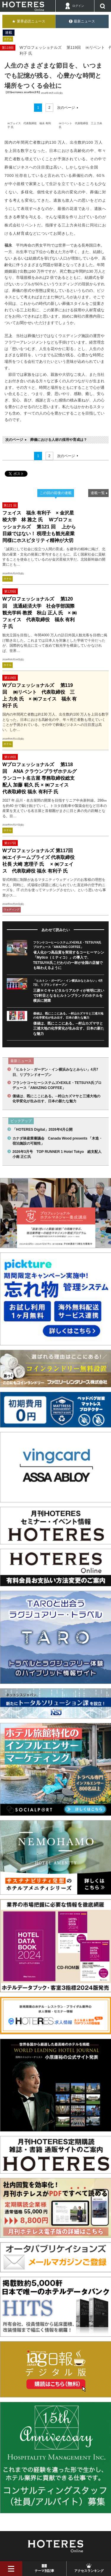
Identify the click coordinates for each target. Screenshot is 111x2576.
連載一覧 (98, 493)
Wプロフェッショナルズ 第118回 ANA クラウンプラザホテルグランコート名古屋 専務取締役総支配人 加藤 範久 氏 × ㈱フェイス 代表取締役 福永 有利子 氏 (39, 778)
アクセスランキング (89, 2570)
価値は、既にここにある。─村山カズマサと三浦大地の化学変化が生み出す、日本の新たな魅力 (68, 1028)
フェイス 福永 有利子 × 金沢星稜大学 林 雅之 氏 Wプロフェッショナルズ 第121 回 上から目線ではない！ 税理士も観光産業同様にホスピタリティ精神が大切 (39, 526)
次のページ (66, 108)
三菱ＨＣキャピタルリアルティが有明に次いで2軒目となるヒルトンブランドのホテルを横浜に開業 (68, 995)
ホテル (8, 39)
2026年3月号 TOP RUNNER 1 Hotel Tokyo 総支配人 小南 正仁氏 (58, 1154)
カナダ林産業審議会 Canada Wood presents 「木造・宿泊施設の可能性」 (57, 1140)
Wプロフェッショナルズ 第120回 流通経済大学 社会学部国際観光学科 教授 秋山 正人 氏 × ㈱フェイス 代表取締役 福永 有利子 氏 (39, 612)
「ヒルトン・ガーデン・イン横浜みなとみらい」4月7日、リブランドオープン (55, 1072)
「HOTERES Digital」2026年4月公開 (42, 1129)
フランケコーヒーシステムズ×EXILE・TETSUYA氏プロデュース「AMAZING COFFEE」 (57, 1085)
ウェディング (12, 909)
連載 (8, 32)
